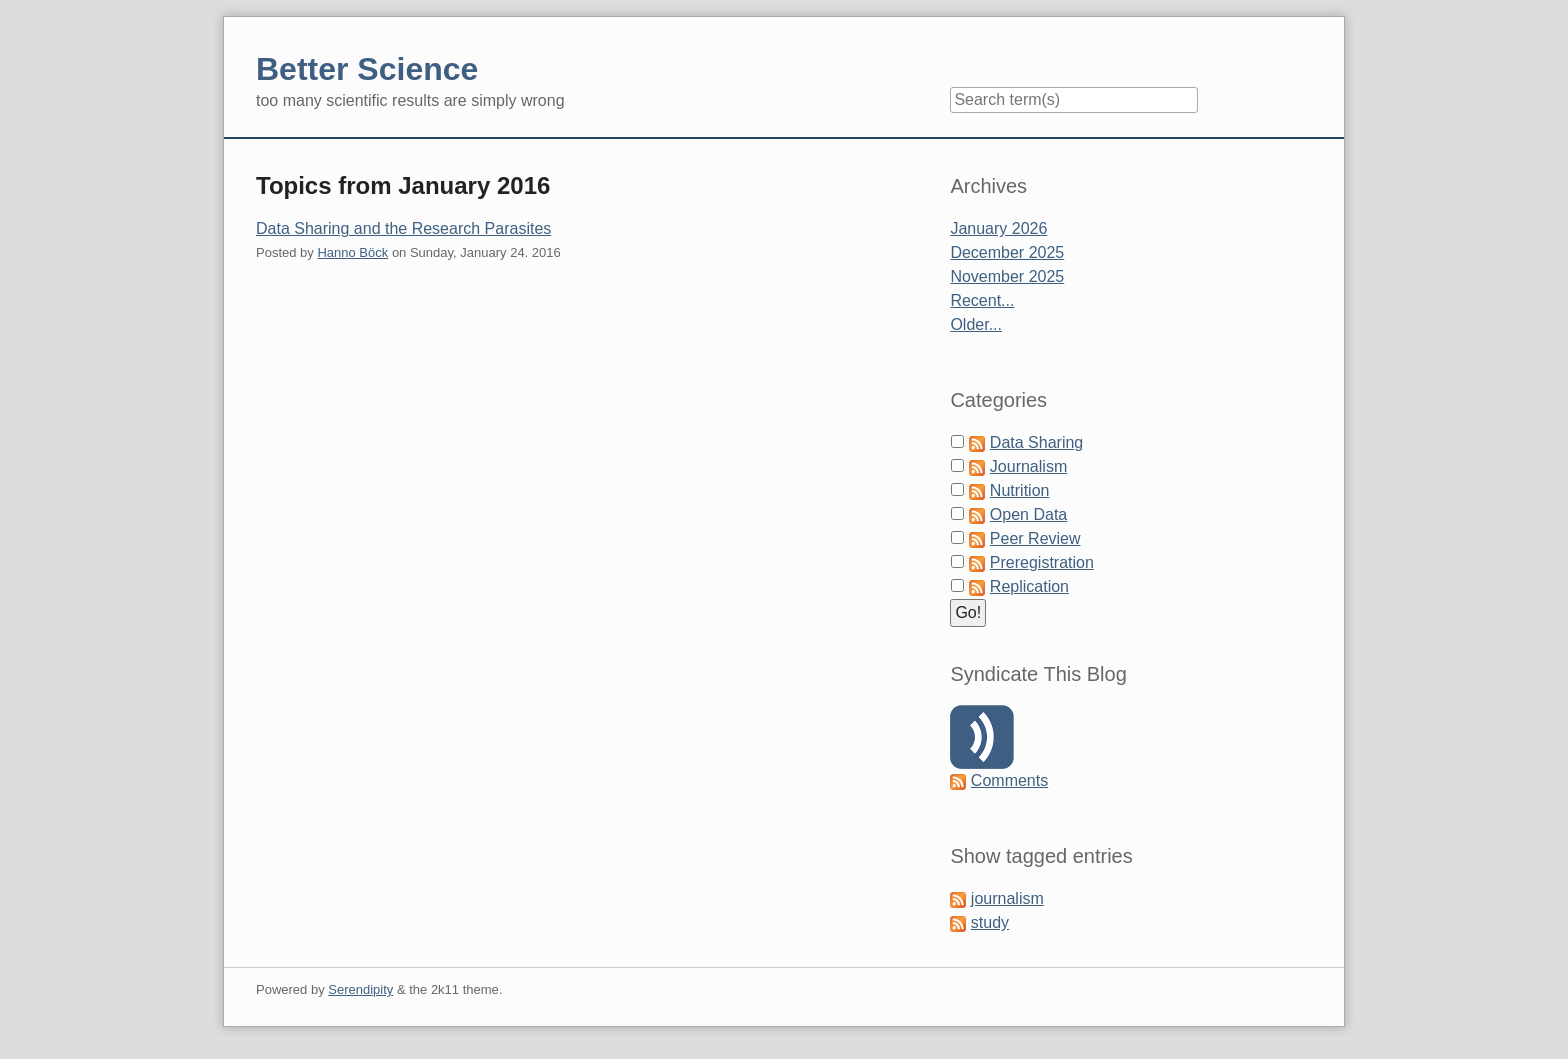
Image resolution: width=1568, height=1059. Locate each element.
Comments (1009, 780)
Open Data (1028, 514)
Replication (1029, 586)
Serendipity (360, 989)
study (990, 922)
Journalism (1028, 466)
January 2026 (998, 228)
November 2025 (1007, 276)
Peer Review (1035, 538)
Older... (976, 324)
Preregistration (1042, 562)
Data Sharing (1036, 442)
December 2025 (1007, 252)
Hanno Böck (352, 252)
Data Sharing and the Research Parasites (403, 228)
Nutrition (1020, 490)
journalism (1007, 898)
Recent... (982, 300)
